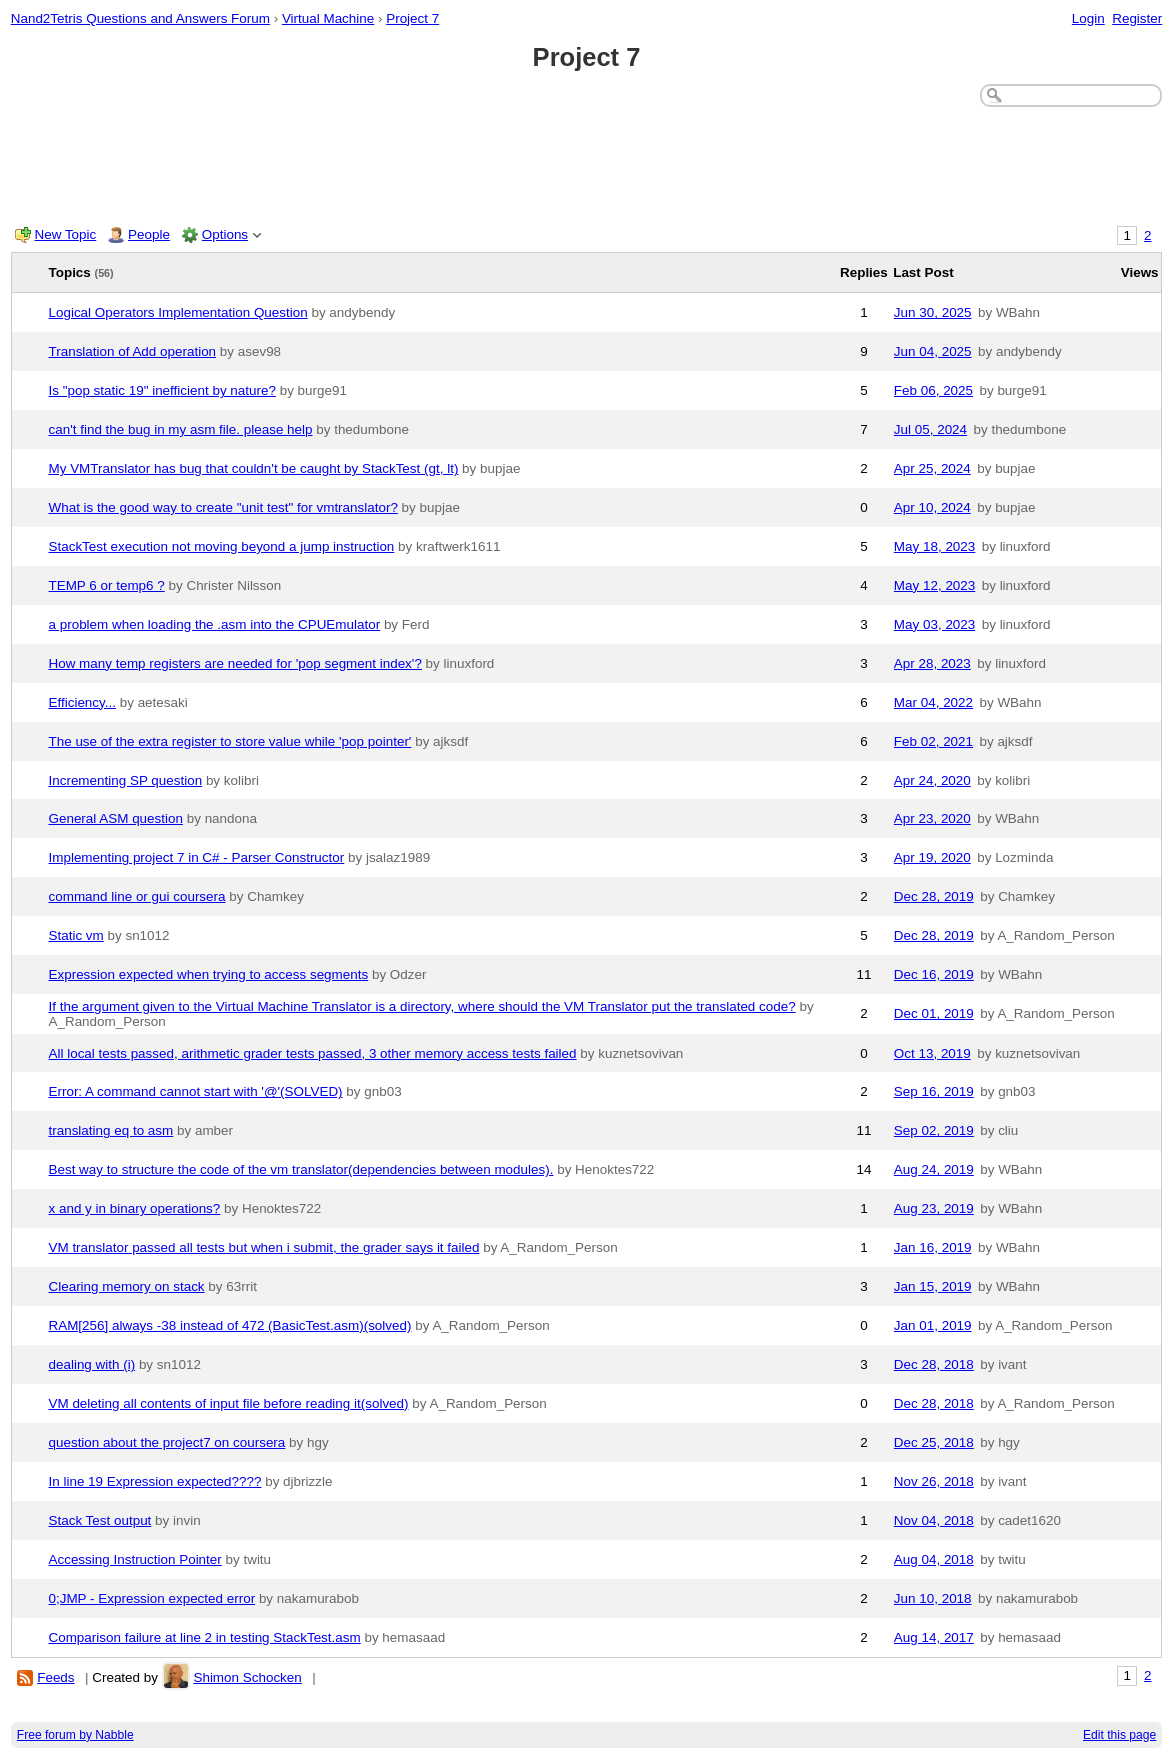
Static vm (76, 935)
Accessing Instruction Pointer (135, 1559)
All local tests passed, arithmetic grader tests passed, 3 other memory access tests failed (313, 1053)
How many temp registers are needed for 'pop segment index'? (235, 663)
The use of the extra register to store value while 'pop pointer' (230, 741)
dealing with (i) (92, 1364)
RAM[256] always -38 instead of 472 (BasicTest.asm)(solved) (230, 1325)
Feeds (55, 1677)
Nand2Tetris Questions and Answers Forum (140, 18)
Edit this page (1119, 1735)
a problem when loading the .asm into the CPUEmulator (215, 624)
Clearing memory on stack (127, 1286)
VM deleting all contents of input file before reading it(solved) (229, 1403)
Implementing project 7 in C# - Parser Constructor (197, 857)
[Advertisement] (587, 162)
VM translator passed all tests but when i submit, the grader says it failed (264, 1247)
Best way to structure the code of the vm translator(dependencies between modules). (301, 1169)
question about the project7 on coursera (167, 1442)
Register (1137, 18)
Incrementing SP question (126, 780)
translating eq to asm (111, 1130)
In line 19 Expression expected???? (155, 1481)
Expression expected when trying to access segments (209, 974)
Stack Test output (100, 1520)
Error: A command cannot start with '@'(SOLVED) (196, 1091)
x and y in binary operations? (135, 1208)
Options (225, 234)
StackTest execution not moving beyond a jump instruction (222, 546)
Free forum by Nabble (75, 1735)
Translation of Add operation (133, 351)
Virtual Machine (328, 18)
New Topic (66, 234)
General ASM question (116, 818)
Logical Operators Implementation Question (178, 312)
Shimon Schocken (247, 1677)
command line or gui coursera (137, 896)
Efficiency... (82, 702)
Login (1088, 18)
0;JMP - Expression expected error (152, 1598)
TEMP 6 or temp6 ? (107, 585)
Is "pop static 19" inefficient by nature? (162, 390)
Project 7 (412, 18)
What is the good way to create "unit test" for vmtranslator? (223, 507)
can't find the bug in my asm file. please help (181, 429)
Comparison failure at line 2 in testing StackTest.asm (205, 1637)
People (149, 234)
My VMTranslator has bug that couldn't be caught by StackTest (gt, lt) (254, 468)
